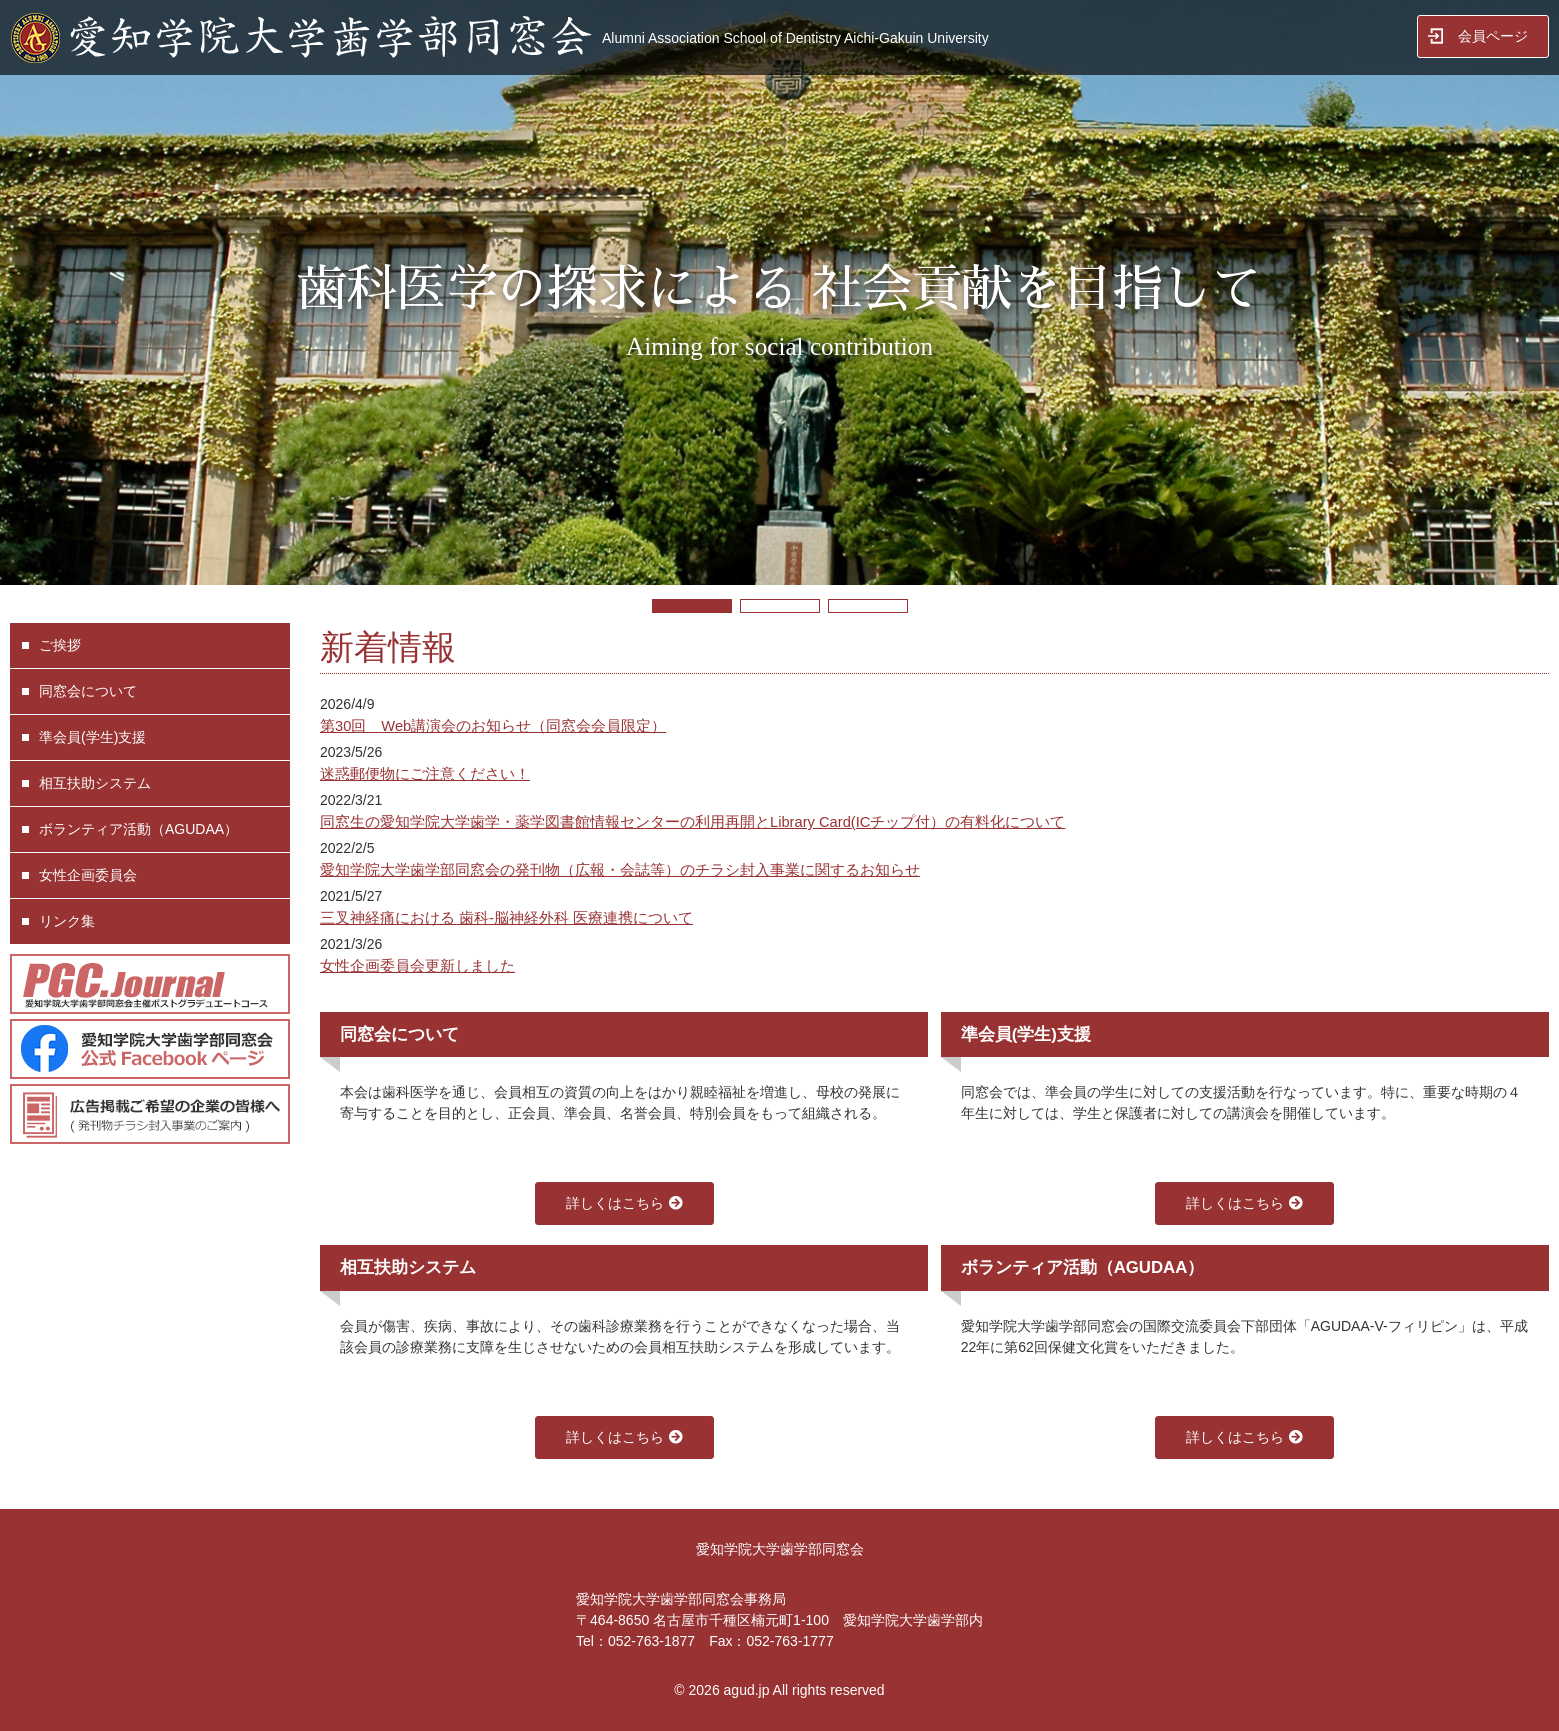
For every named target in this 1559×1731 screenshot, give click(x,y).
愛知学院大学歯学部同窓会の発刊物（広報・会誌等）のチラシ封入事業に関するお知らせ (620, 870)
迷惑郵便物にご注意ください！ (425, 774)
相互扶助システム (95, 783)
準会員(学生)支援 (92, 737)
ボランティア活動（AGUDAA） (138, 829)
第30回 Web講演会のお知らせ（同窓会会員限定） (493, 726)
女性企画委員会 (88, 875)
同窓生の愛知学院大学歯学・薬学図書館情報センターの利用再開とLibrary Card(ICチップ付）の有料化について (692, 822)
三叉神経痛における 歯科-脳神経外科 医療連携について (506, 918)
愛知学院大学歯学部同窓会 (780, 1549)
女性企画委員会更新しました (417, 966)
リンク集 (67, 921)
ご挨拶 (60, 645)
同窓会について (88, 691)
